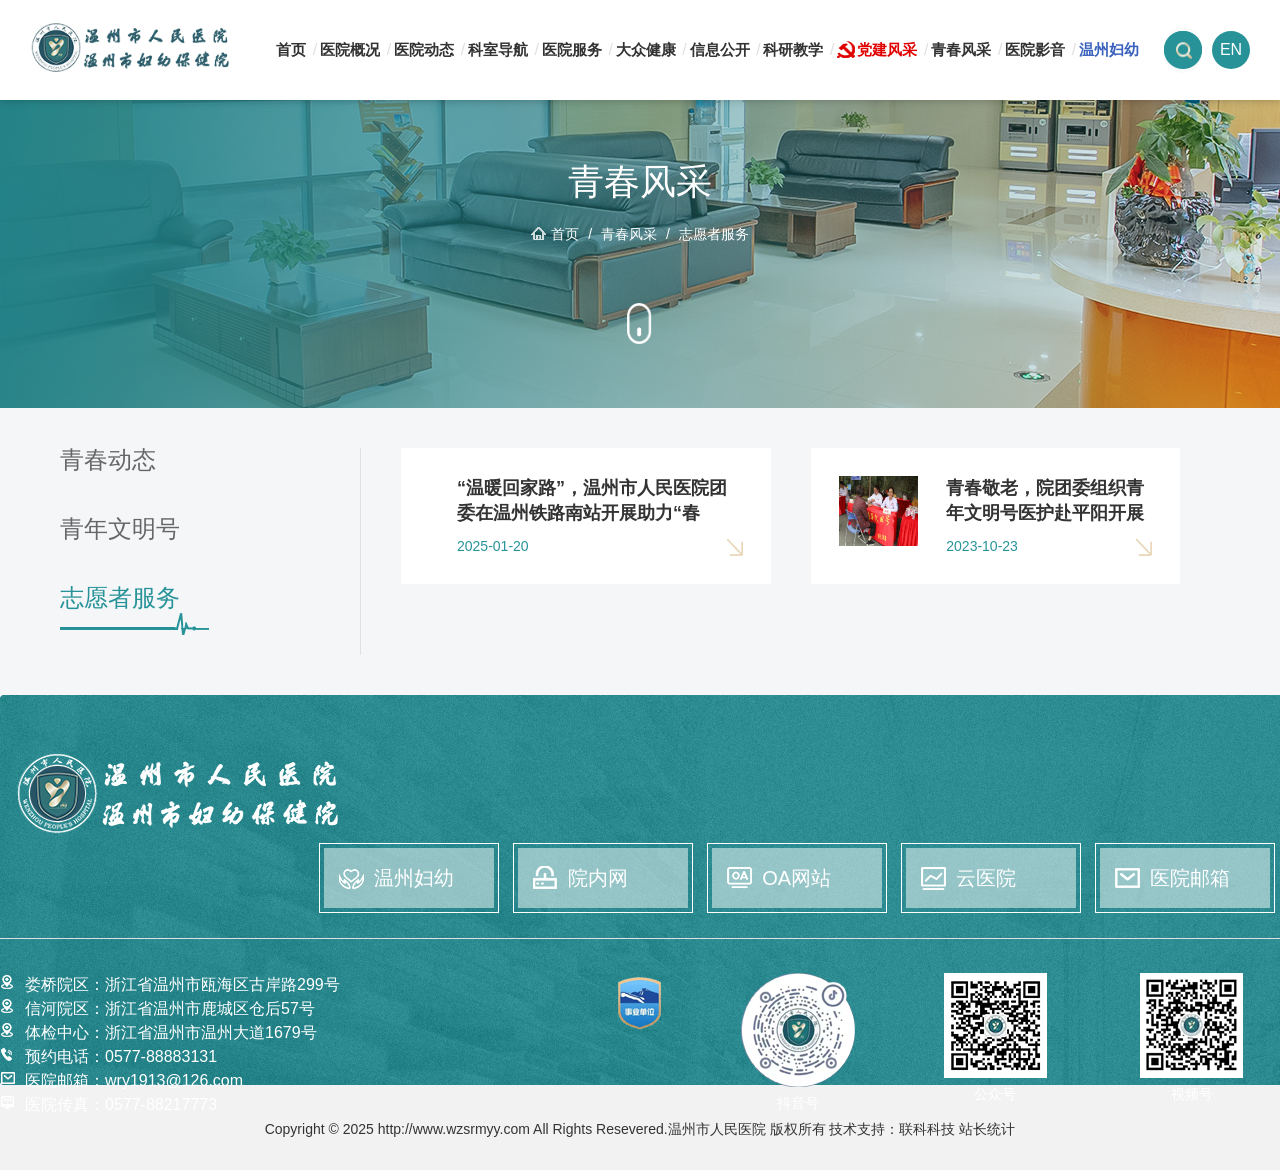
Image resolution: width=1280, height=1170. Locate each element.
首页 (291, 49)
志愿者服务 (714, 234)
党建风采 (887, 49)
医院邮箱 (1190, 878)
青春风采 (961, 49)
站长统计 (987, 1129)
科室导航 (498, 49)
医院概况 (350, 49)
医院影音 (1035, 49)
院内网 (598, 878)
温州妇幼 (1109, 49)
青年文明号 (120, 529)
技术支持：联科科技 (892, 1129)
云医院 (986, 878)
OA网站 (796, 878)
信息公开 (720, 49)
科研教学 (793, 49)
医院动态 (424, 49)
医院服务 (572, 49)
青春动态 (108, 460)
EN (1231, 49)
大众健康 (646, 49)
